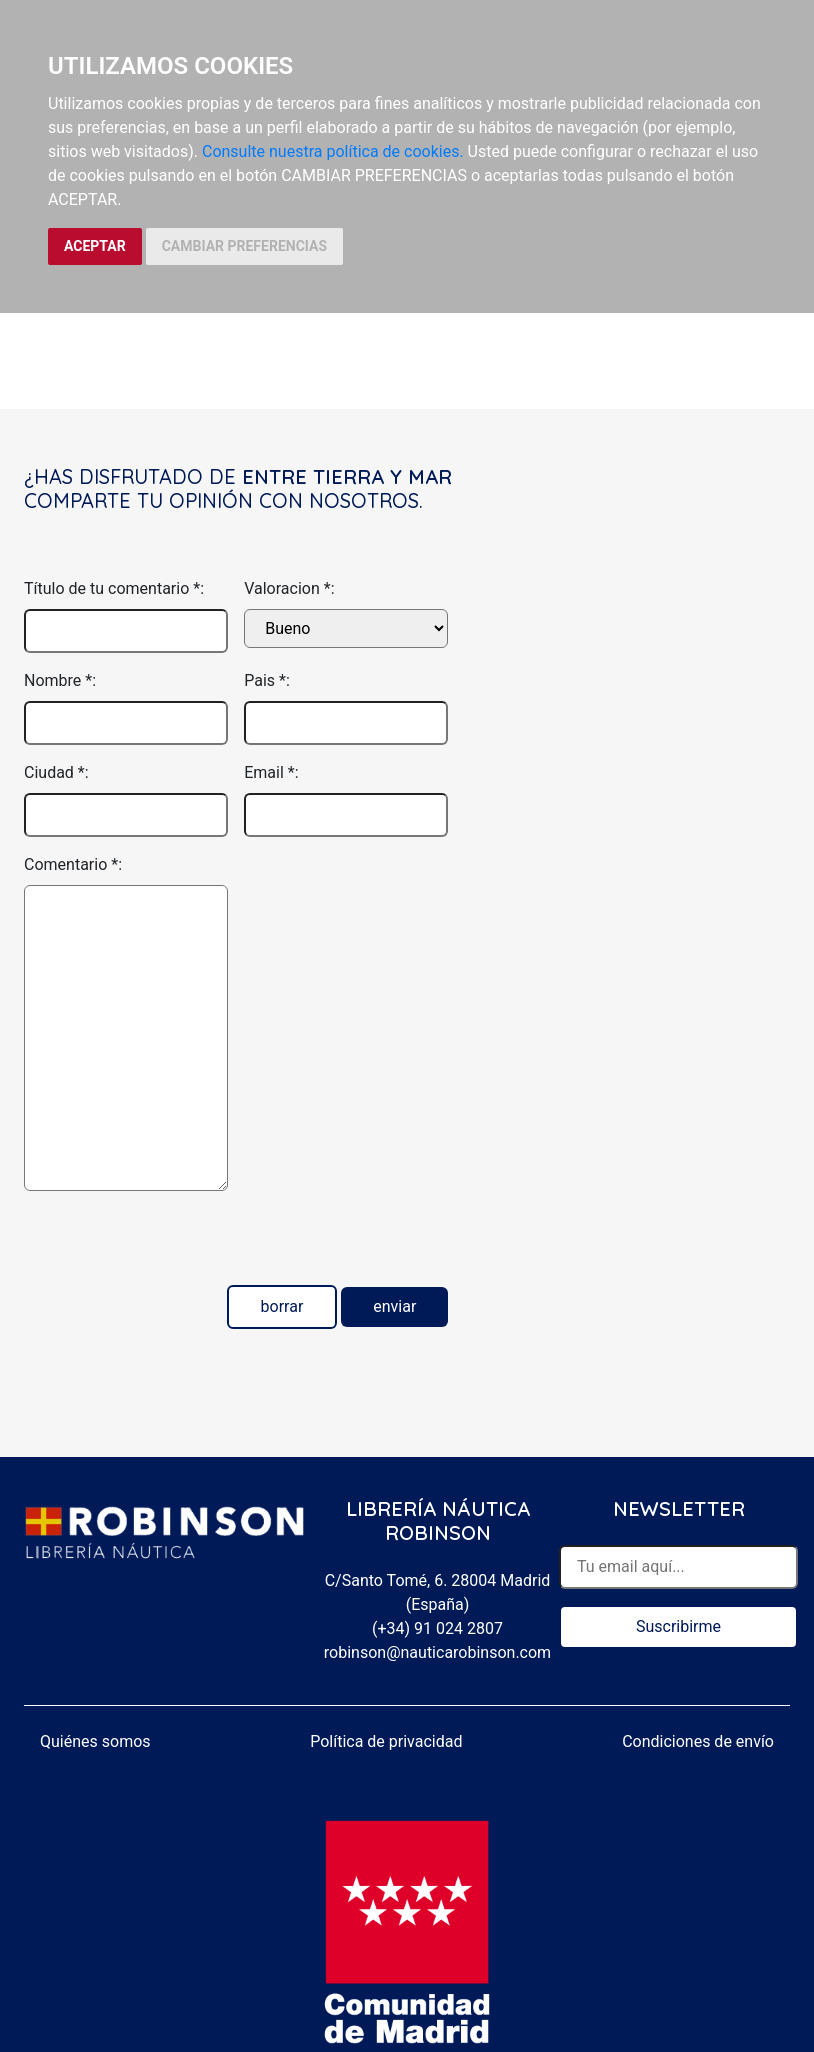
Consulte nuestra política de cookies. (333, 151)
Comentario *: (73, 864)
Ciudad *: (56, 772)
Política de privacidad (386, 1741)
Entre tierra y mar (347, 476)
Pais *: (267, 680)
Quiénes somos (95, 1741)
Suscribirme (678, 1626)
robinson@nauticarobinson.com (437, 1652)
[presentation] (176, 1246)
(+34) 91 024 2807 (437, 1628)
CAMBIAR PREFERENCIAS (244, 246)
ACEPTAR (95, 246)
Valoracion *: (289, 588)
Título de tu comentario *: (114, 588)
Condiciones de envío (698, 1741)
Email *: (271, 772)
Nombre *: (60, 680)
